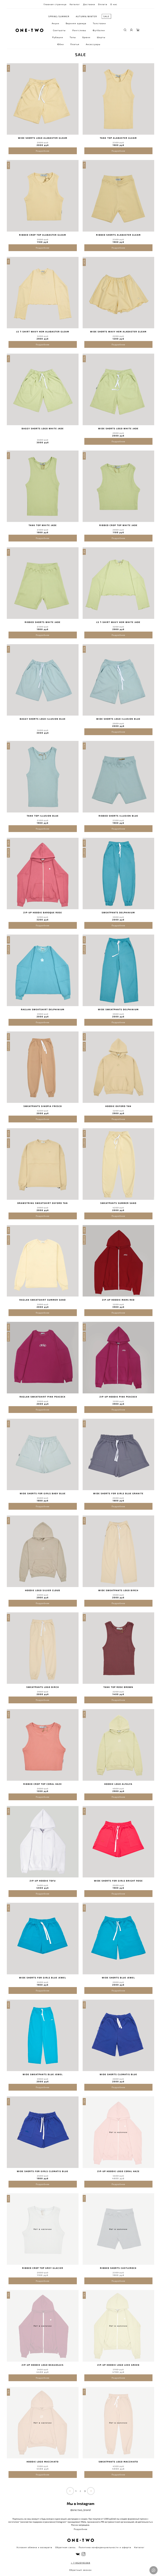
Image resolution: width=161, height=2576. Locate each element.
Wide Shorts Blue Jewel (118, 1977)
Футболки (57, 37)
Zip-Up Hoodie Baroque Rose (42, 912)
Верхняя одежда (92, 23)
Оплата (102, 4)
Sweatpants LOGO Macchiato (118, 2461)
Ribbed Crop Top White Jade (118, 525)
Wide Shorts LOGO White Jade (118, 428)
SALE (59, 23)
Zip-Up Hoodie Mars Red (118, 1300)
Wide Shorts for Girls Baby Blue (43, 1493)
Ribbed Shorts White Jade (42, 622)
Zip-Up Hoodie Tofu (43, 1880)
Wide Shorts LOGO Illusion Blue (118, 719)
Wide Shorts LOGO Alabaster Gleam (42, 138)
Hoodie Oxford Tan (118, 1106)
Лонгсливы (98, 30)
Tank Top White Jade (43, 525)
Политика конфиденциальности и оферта (105, 2547)
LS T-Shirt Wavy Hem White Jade (118, 622)
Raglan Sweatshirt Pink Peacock (43, 1396)
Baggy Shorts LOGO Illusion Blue (43, 719)
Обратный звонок (80, 2570)
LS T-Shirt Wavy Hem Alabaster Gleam (42, 331)
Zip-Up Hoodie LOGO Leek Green (118, 2365)
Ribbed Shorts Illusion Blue (118, 816)
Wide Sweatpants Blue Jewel (43, 2074)
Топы (90, 37)
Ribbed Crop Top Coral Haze (42, 1784)
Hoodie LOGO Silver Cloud (42, 1590)
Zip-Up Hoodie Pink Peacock (118, 1396)
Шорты (54, 44)
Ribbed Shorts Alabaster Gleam (118, 235)
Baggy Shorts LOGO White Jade (43, 428)
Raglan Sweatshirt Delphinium (42, 1009)
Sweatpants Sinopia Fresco (43, 1106)
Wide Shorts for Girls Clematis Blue (42, 2171)
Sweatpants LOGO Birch (42, 1687)
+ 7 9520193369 (80, 2563)
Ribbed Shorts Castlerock (118, 2268)
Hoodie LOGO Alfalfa (118, 1784)
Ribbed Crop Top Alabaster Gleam (42, 235)
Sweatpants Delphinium (118, 912)
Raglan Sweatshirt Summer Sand (42, 1300)
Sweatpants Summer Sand (118, 1203)
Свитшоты (78, 30)
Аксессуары (101, 44)
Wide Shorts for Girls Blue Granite (118, 1493)
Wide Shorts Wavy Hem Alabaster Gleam (118, 331)
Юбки (68, 44)
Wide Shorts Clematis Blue (118, 2074)
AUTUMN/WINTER (92, 16)
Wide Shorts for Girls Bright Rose (118, 1880)
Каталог (75, 4)
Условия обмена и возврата (34, 2547)
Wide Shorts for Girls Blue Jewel (42, 1977)
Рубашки (74, 37)
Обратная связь (65, 2547)
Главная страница (55, 4)
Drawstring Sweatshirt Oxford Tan (42, 1203)
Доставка (89, 4)
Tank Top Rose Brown (118, 1687)
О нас (113, 4)
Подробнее (42, 151)
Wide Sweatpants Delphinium (118, 1009)
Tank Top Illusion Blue (43, 816)
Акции (71, 23)
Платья (82, 44)
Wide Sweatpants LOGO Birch (118, 1590)
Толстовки (59, 30)
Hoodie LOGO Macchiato (43, 2461)
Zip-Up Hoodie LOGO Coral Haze (118, 2171)
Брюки (103, 37)
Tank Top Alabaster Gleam (118, 138)
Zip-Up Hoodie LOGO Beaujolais (43, 2365)
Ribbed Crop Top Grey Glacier (42, 2268)
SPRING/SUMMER (65, 16)
